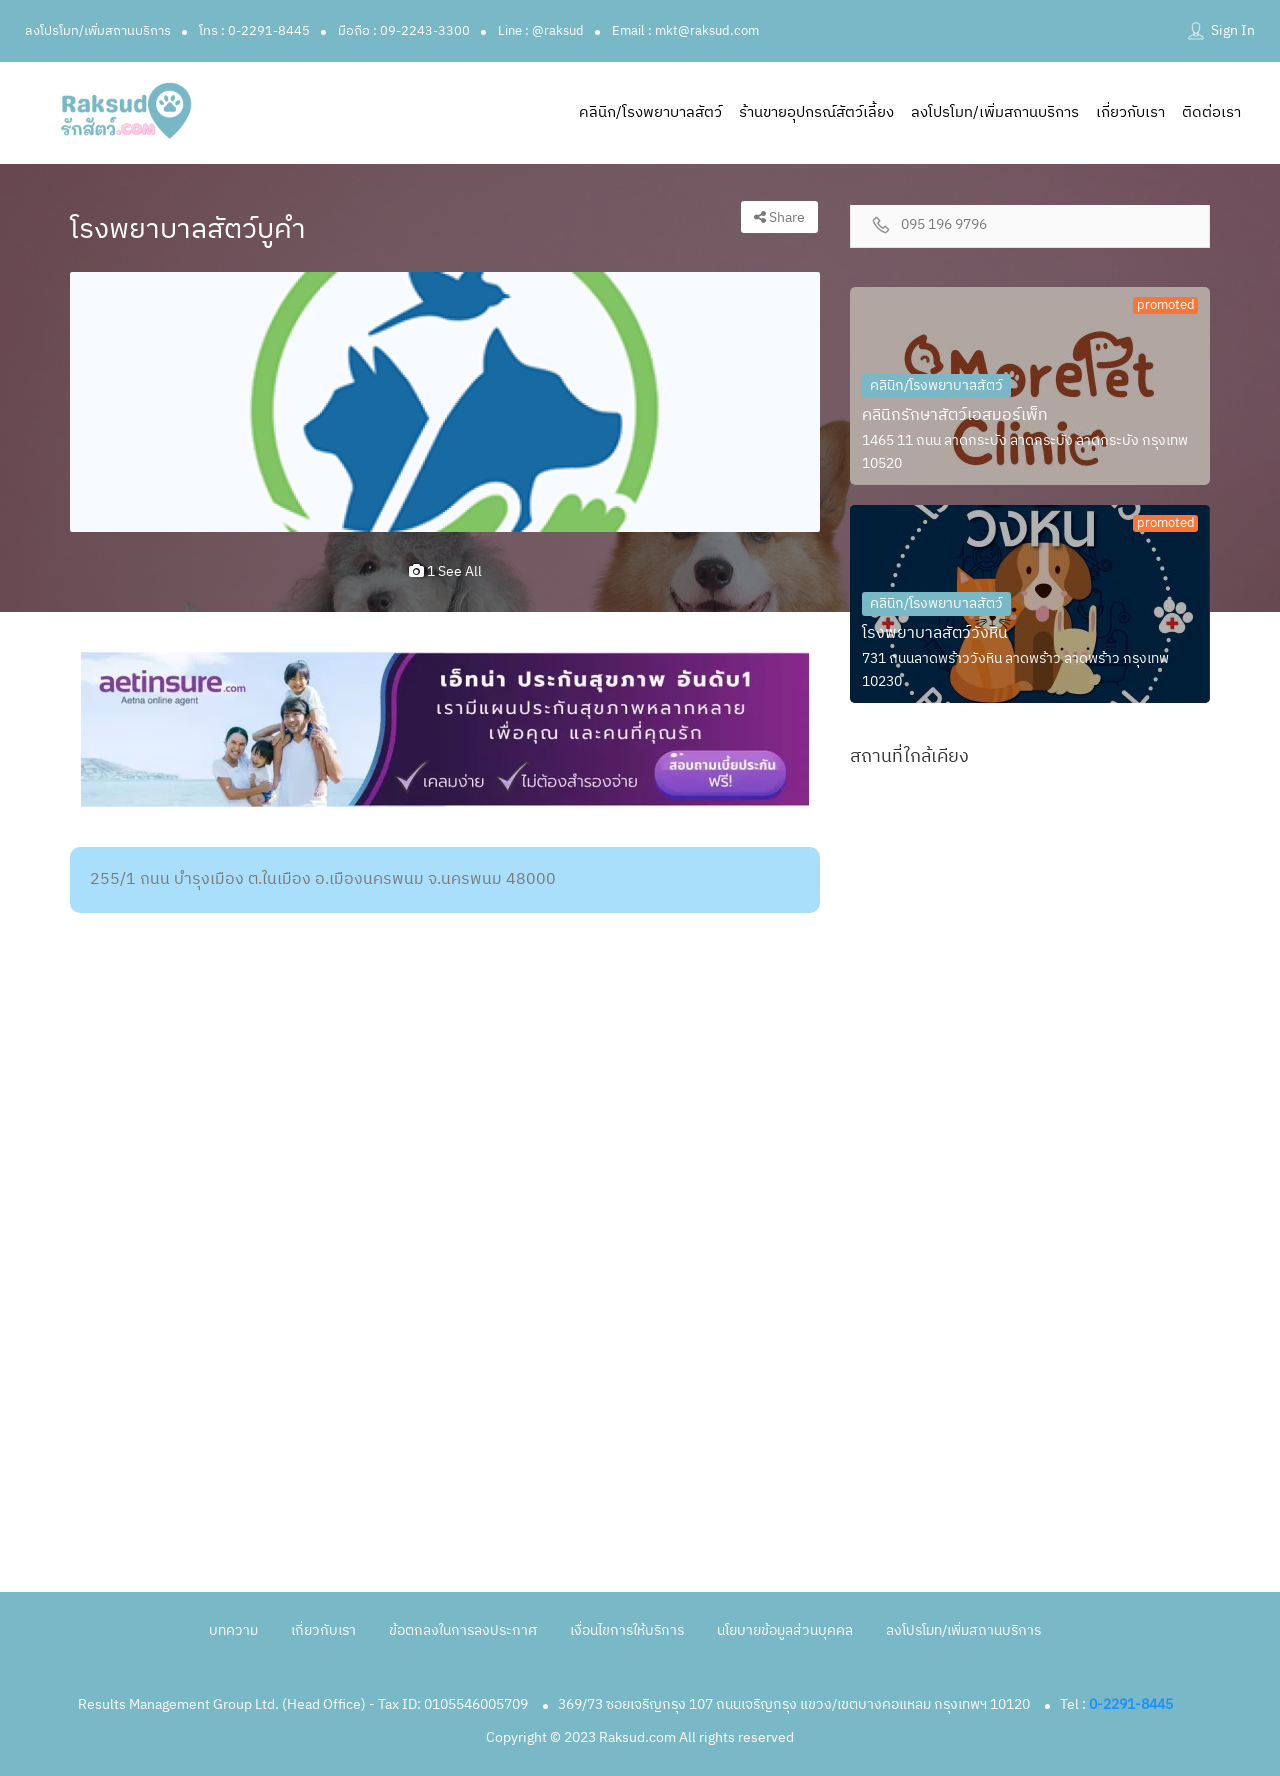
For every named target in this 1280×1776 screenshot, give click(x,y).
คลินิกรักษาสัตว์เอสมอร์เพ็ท (955, 415)
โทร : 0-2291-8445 (254, 31)
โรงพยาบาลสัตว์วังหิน (935, 633)
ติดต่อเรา (1211, 112)
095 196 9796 (944, 225)
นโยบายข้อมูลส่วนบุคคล (785, 1630)
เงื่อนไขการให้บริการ (627, 1630)
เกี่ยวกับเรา (1130, 112)
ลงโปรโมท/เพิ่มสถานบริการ (98, 31)
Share (779, 217)
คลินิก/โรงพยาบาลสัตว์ (650, 112)
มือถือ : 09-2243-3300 (404, 31)
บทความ (233, 1630)
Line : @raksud (541, 31)
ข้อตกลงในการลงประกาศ (463, 1630)
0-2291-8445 (1131, 1704)
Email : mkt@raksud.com (685, 31)
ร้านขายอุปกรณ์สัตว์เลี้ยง (816, 112)
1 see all (445, 571)
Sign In (1233, 30)
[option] (445, 402)
